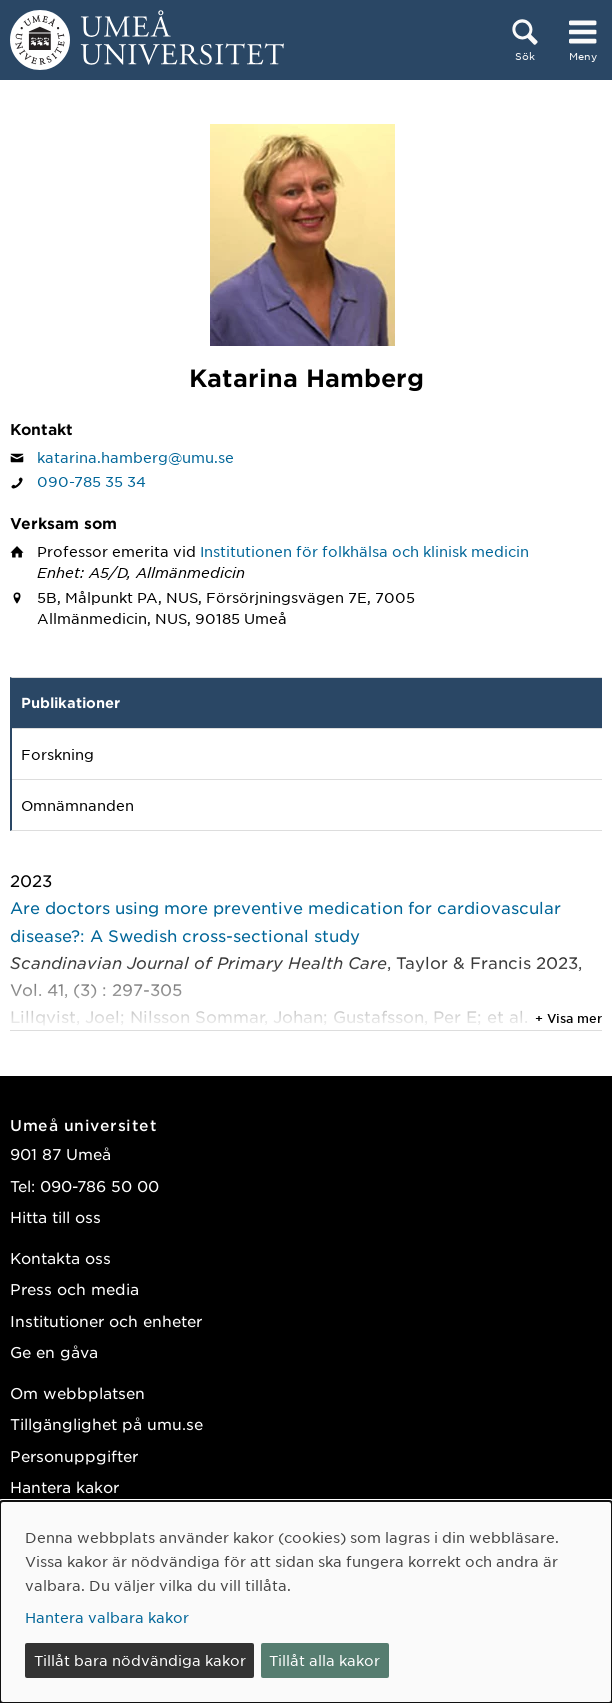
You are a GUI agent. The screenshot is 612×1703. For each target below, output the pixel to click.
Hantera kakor (64, 1486)
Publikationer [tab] (70, 702)
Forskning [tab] (57, 754)
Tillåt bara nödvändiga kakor (140, 1660)
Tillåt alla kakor (324, 1660)
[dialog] (306, 1602)
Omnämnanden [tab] (77, 805)
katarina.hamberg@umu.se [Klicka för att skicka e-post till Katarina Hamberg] (135, 457)
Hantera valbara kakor (107, 1617)
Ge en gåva (54, 1351)
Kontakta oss (60, 1257)
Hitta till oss (55, 1216)
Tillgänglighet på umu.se (106, 1423)
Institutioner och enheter (106, 1320)
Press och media (74, 1288)
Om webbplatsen (77, 1392)
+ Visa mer (568, 1018)
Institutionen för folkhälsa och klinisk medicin (364, 551)
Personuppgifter (74, 1455)
